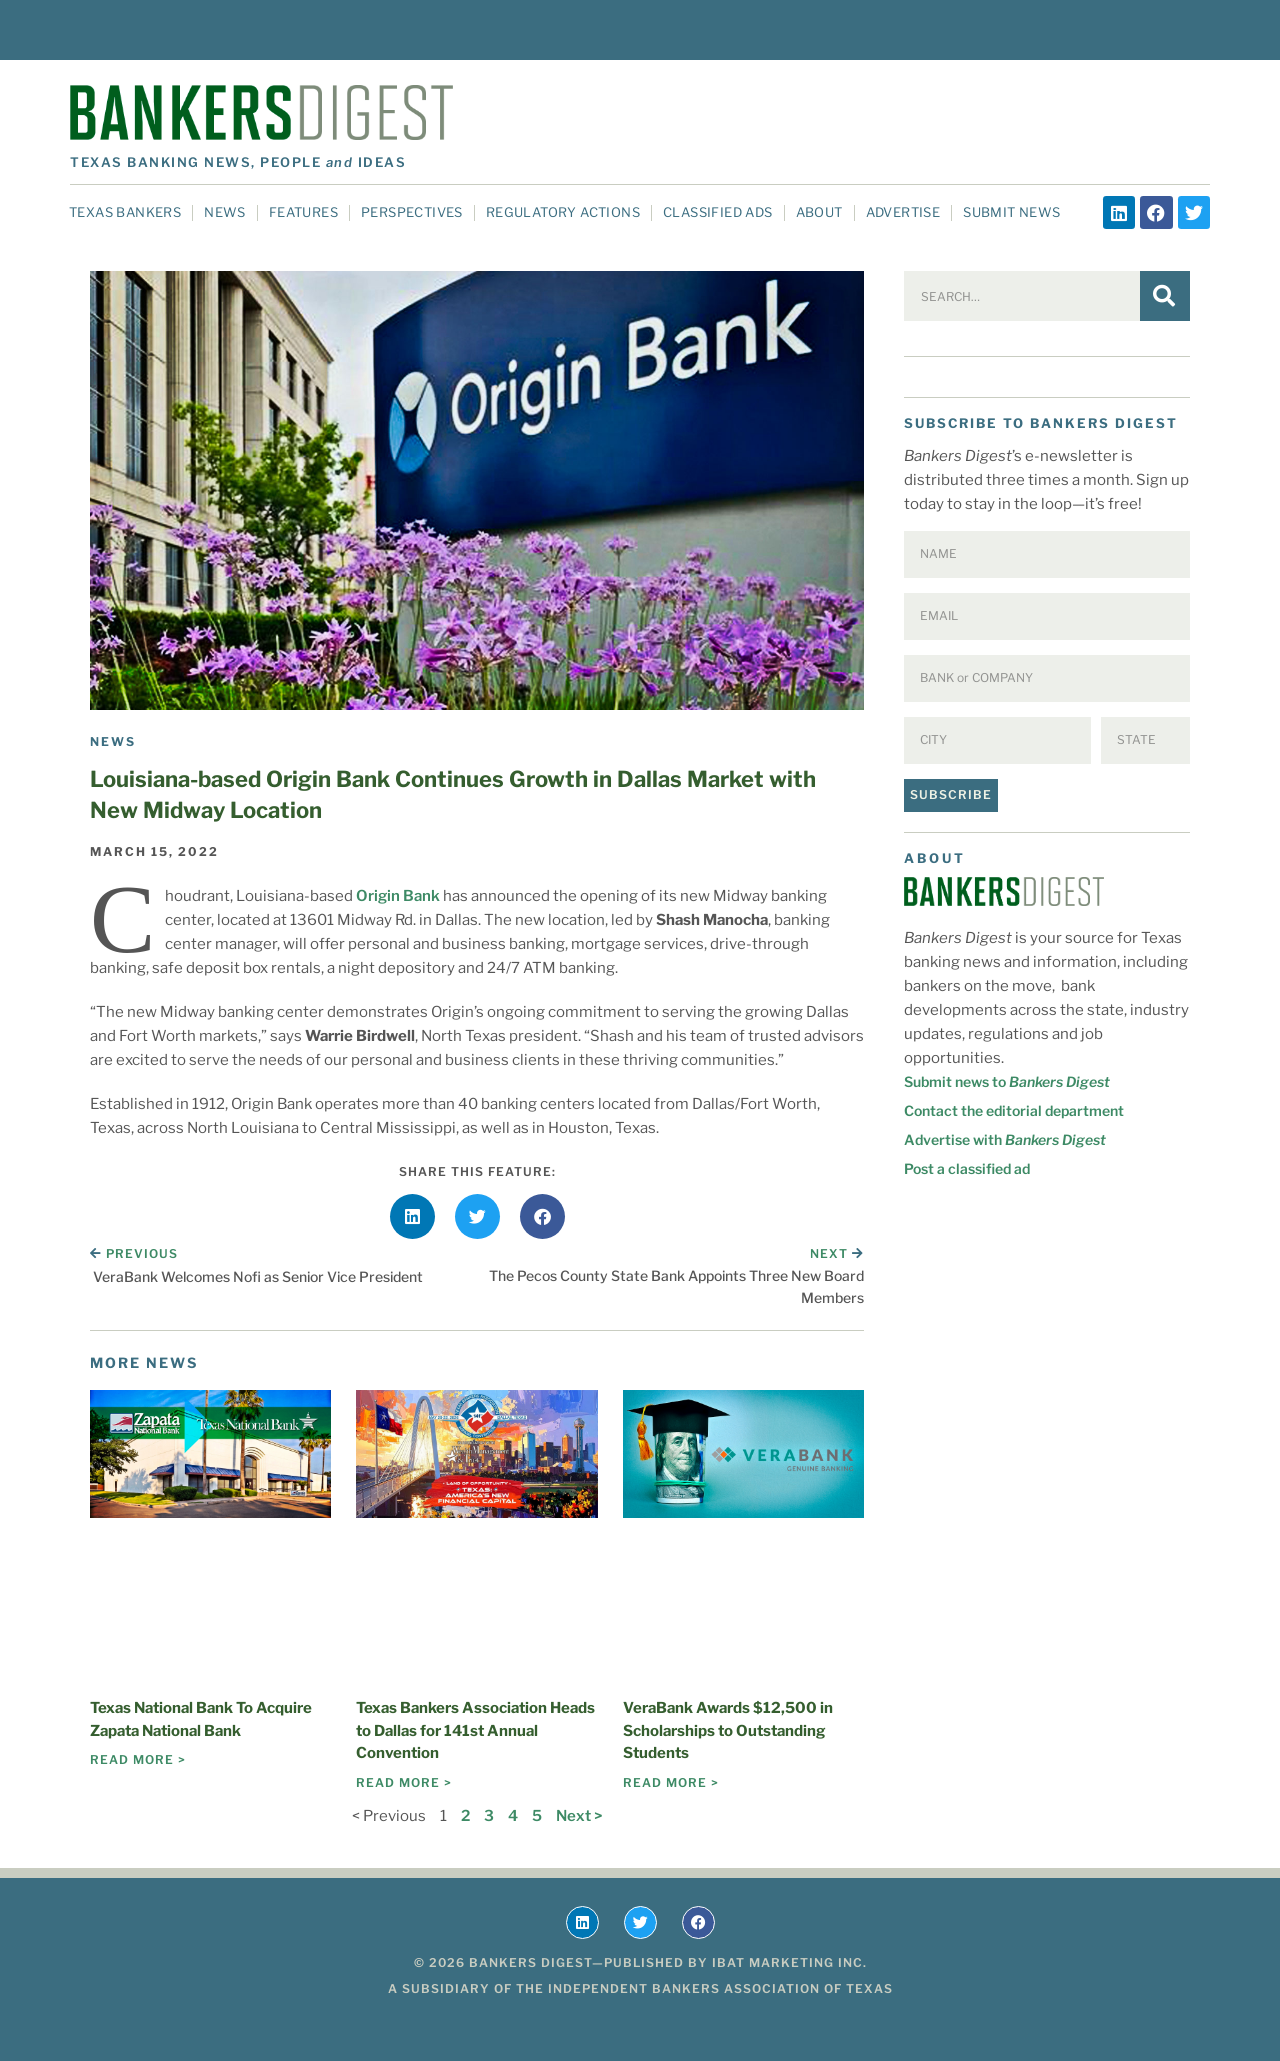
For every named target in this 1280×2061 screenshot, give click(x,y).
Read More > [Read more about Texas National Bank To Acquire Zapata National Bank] (138, 1759)
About (819, 212)
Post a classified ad (967, 1168)
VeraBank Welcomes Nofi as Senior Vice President (258, 1276)
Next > (579, 1816)
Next (837, 1253)
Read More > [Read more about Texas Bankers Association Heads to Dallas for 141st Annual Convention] (404, 1782)
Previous (134, 1253)
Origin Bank (398, 896)
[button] (412, 1216)
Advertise (903, 212)
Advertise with (1005, 1139)
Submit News (1011, 212)
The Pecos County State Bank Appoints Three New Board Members (676, 1286)
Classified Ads (718, 212)
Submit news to (1007, 1081)
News (225, 212)
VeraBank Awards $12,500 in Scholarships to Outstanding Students (728, 1730)
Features (303, 212)
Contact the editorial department (1014, 1110)
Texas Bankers (125, 212)
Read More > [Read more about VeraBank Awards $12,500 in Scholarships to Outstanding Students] (671, 1782)
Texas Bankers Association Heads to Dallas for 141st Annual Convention (475, 1730)
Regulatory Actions (563, 212)
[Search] (1165, 296)
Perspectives (412, 212)
